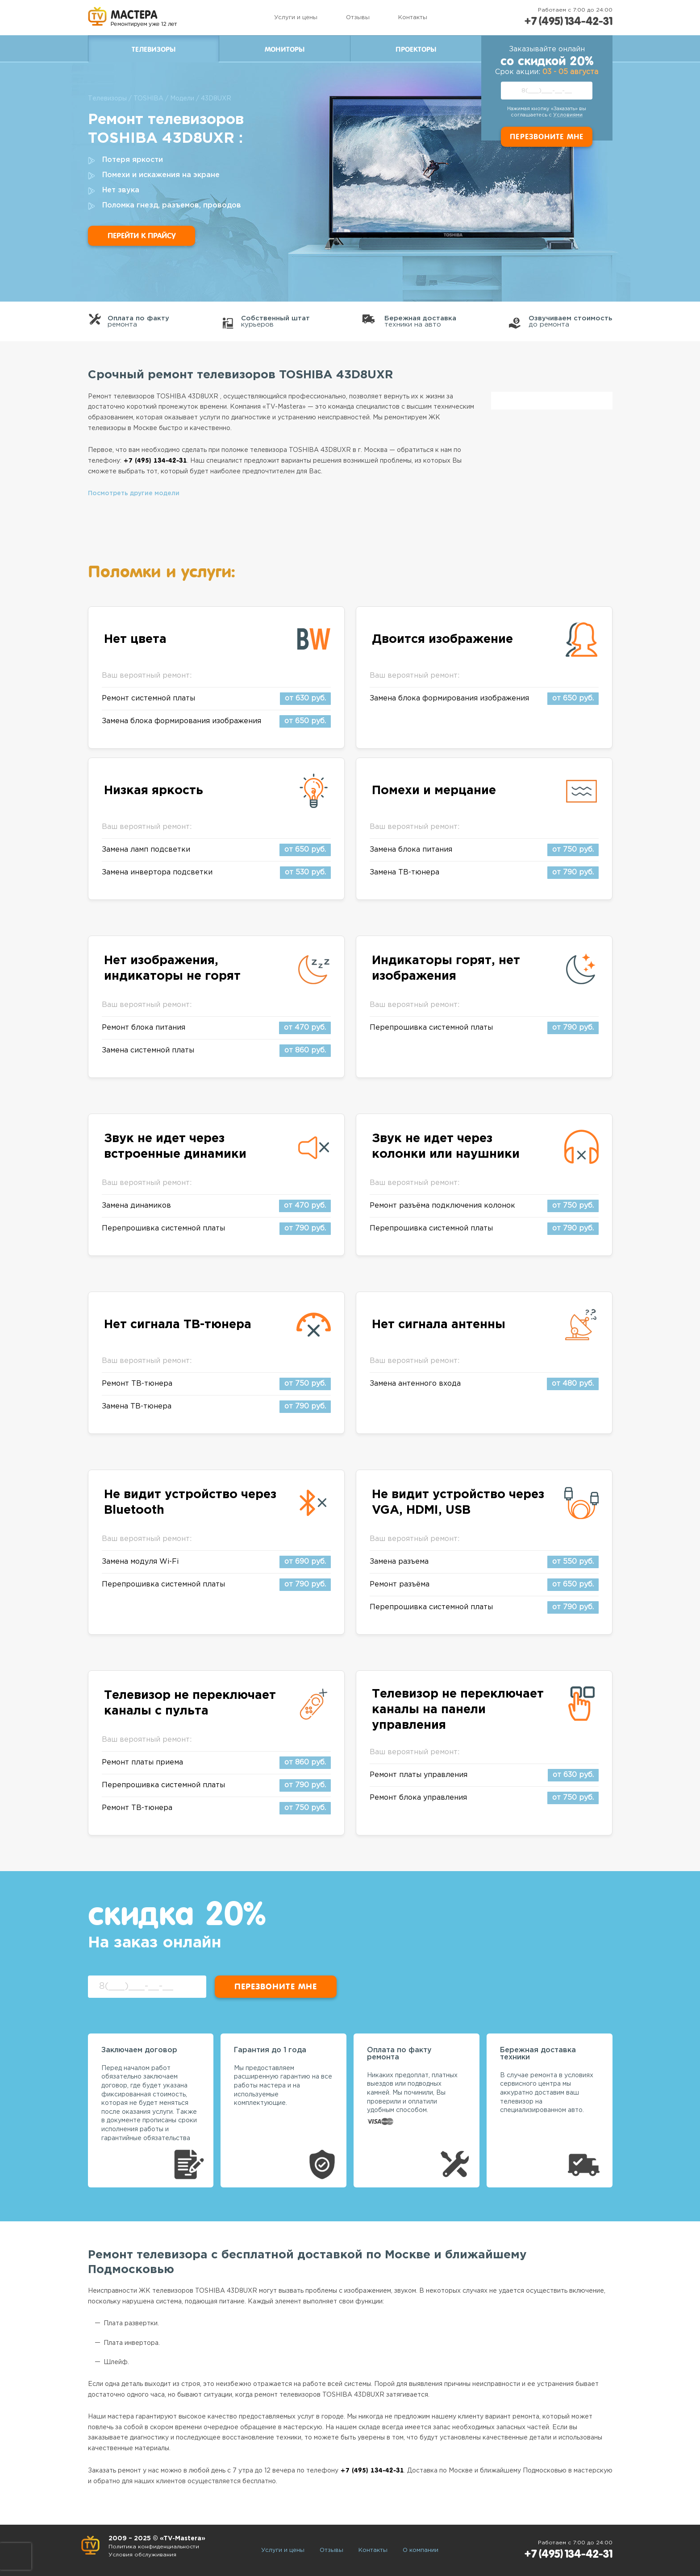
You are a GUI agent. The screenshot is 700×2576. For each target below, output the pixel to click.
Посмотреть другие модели (133, 493)
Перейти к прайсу (141, 236)
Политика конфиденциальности (153, 2546)
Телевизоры (153, 50)
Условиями (568, 115)
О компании (420, 2550)
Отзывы (358, 17)
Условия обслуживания (142, 2554)
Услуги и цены (295, 17)
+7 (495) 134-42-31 (568, 21)
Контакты (412, 17)
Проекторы (416, 50)
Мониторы (284, 50)
